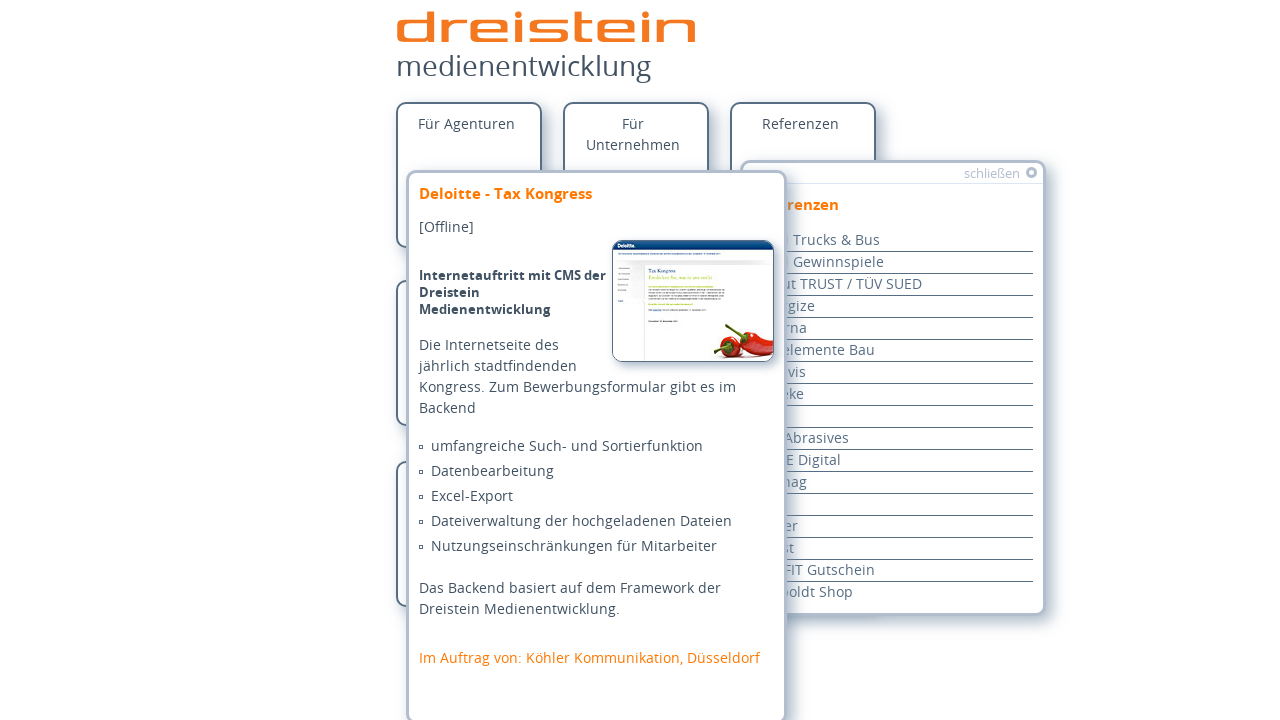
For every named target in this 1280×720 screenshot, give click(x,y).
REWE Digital (798, 460)
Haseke (780, 394)
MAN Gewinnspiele (820, 262)
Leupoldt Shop (804, 592)
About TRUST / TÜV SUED (839, 284)
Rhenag (781, 482)
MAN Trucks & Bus (818, 240)
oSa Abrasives (802, 438)
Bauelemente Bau (815, 350)
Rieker (777, 526)
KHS (769, 416)
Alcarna (781, 328)
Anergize (785, 306)
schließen (992, 173)
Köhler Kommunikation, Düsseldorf (603, 658)
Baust (775, 548)
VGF (768, 504)
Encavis (781, 372)
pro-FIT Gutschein (815, 570)
